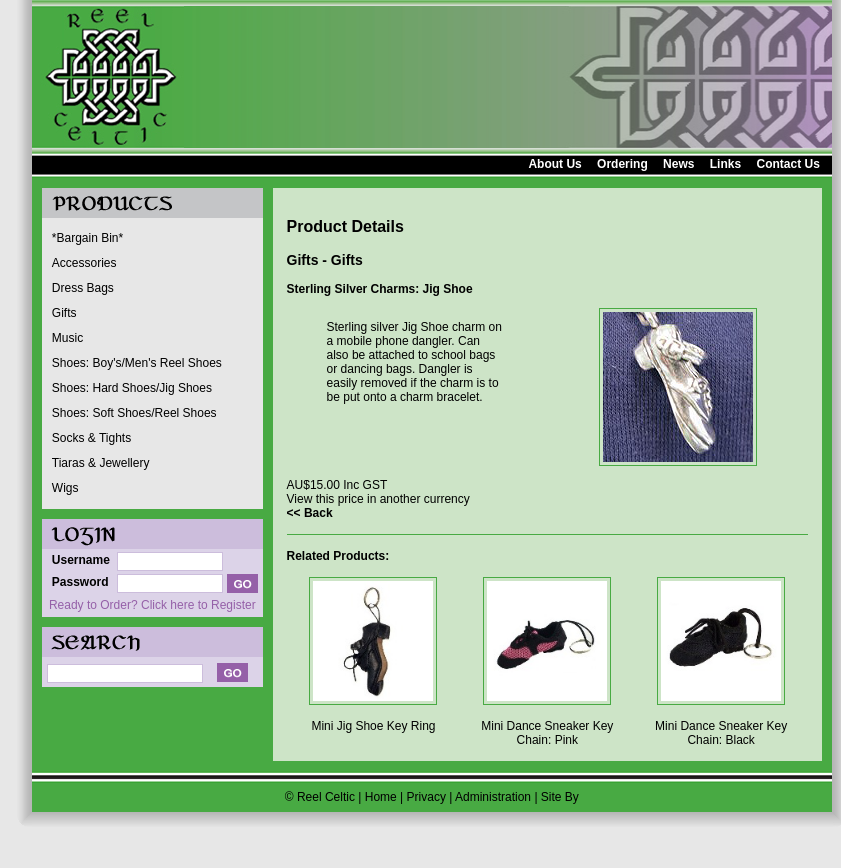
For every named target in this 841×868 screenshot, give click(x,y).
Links (725, 164)
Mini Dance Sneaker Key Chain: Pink (547, 733)
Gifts (64, 313)
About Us (554, 164)
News (678, 164)
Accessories (84, 263)
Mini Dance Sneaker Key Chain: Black (721, 733)
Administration (493, 797)
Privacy (426, 797)
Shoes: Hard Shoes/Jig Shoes (132, 388)
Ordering (622, 164)
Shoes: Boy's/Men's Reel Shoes (137, 363)
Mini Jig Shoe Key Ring (373, 726)
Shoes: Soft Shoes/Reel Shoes (134, 413)
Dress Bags (83, 288)
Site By (560, 797)
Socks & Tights (91, 438)
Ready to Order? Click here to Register (152, 605)
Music (67, 338)
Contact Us (787, 164)
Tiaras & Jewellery (101, 463)
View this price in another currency (378, 499)
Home (381, 797)
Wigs (65, 488)
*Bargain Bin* (87, 238)
